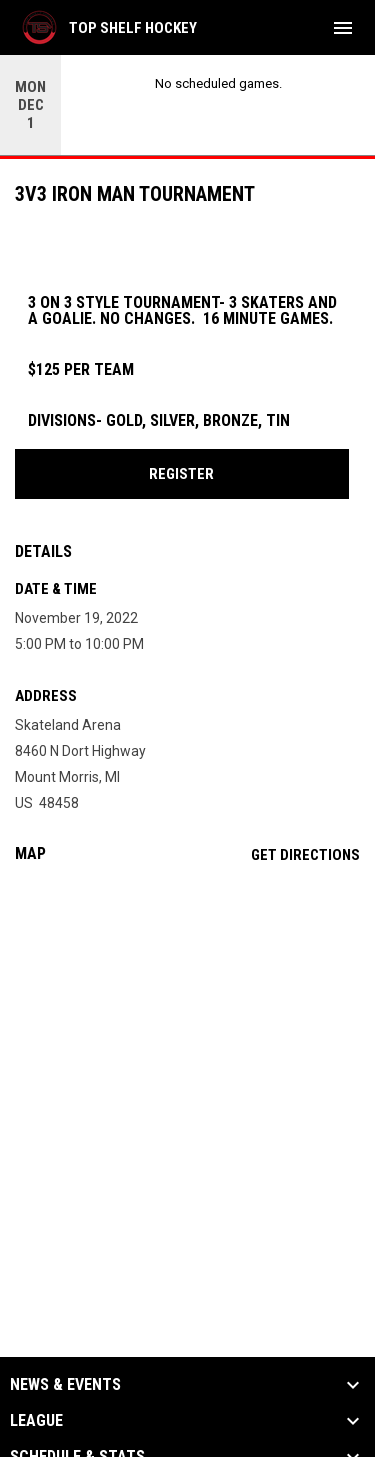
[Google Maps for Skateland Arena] (187, 1032)
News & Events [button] (65, 1385)
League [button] (36, 1421)
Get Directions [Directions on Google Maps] (305, 855)
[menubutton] (343, 28)
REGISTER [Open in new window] (181, 474)
